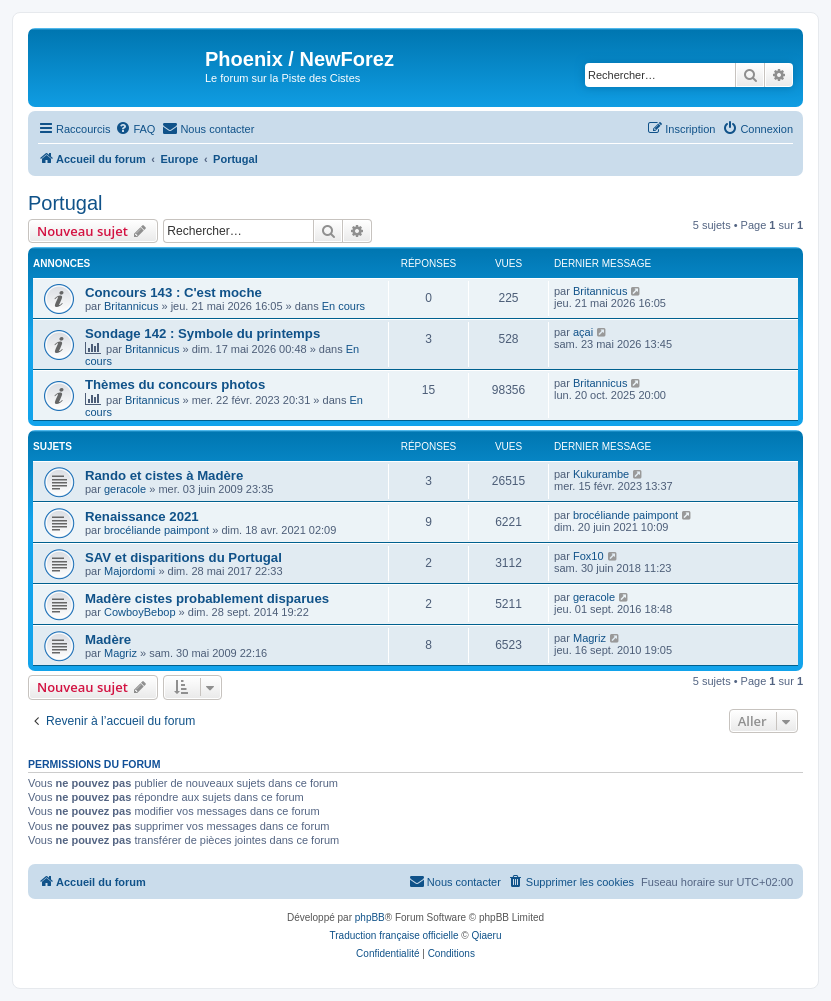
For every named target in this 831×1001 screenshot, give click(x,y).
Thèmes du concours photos (175, 384)
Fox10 (588, 556)
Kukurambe (601, 474)
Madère (108, 639)
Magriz (120, 653)
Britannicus (131, 306)
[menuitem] (135, 129)
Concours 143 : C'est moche (173, 292)
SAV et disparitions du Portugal (183, 557)
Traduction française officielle (394, 935)
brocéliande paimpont (156, 530)
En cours (343, 306)
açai (583, 332)
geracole (125, 489)
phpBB (370, 917)
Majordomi (129, 571)
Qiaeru (486, 935)
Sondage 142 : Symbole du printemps (202, 333)
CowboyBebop (140, 612)
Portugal (65, 203)
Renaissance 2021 (142, 516)
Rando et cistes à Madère (164, 475)
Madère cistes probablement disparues (207, 598)
